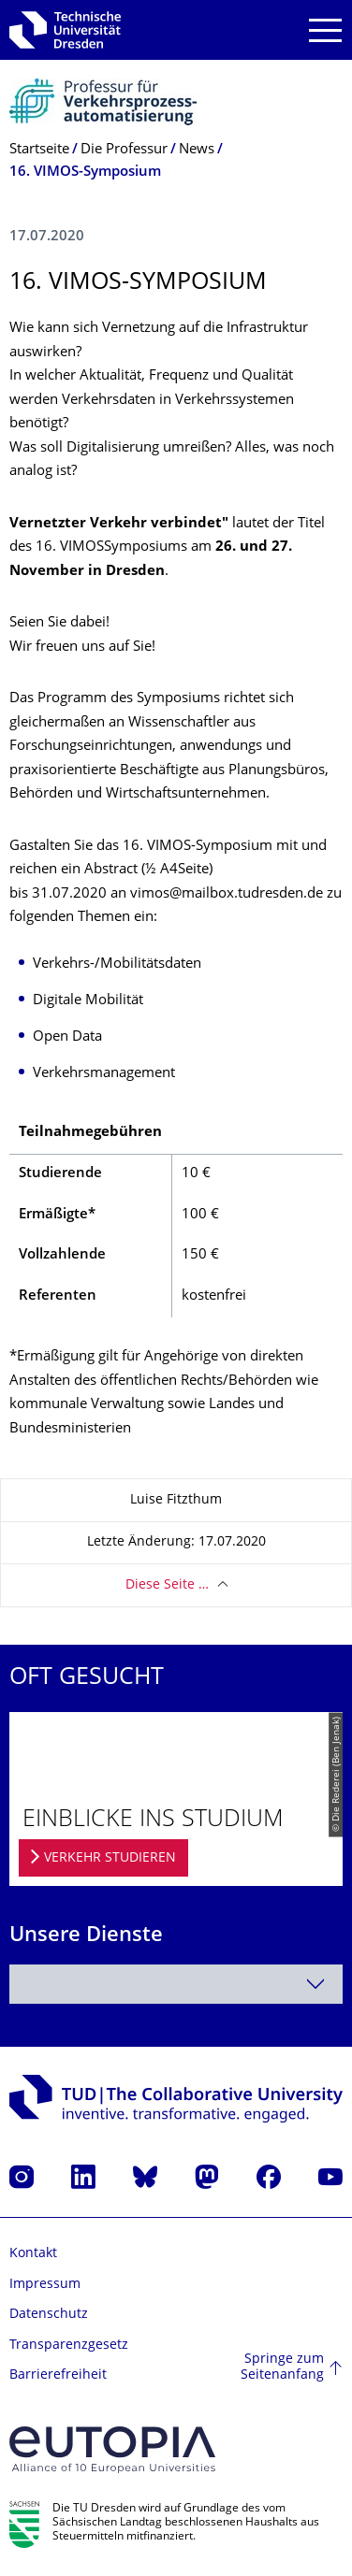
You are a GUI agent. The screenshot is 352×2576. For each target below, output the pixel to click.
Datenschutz (48, 2315)
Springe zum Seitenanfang (282, 2367)
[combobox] (176, 1984)
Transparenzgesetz (68, 2345)
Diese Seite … (167, 1585)
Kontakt (33, 2254)
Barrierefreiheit (58, 2375)
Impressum (45, 2285)
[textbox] (176, 1984)
